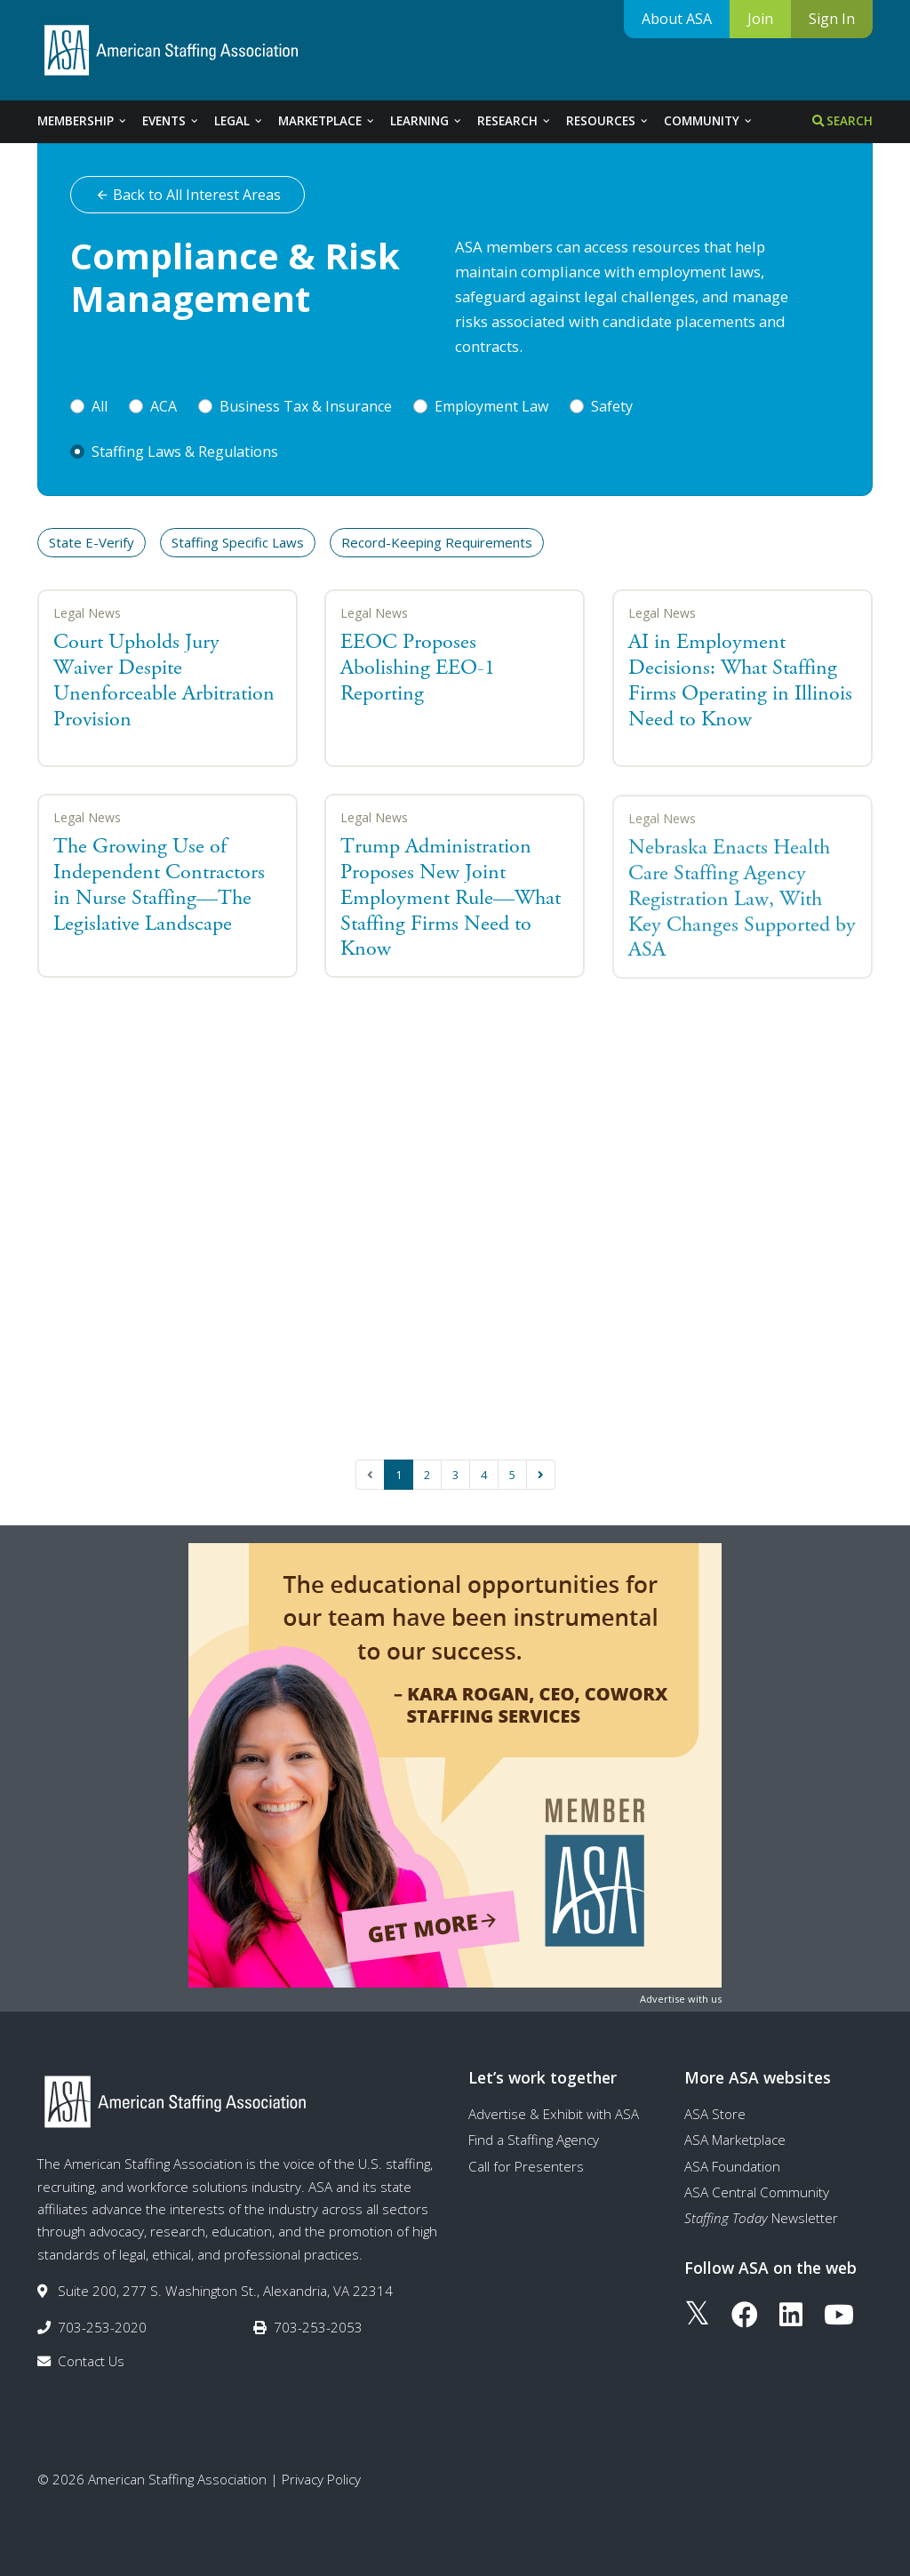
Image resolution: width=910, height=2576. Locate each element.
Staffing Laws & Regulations (185, 451)
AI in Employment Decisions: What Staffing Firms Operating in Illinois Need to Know (740, 680)
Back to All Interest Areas (188, 194)
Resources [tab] (608, 121)
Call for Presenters (526, 2166)
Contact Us (91, 2361)
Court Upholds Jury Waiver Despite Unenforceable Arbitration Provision (164, 680)
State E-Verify (91, 542)
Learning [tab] (426, 121)
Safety (612, 406)
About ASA (677, 18)
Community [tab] (709, 121)
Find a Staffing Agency (533, 2139)
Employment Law (491, 406)
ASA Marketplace (735, 2139)
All (100, 406)
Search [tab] (842, 121)
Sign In (832, 18)
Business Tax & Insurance (306, 406)
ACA (163, 406)
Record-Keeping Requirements (436, 542)
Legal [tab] (239, 121)
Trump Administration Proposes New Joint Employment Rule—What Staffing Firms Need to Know (450, 901)
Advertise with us (681, 1998)
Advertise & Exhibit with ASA (553, 2114)
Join (760, 18)
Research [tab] (514, 121)
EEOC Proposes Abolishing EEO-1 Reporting (417, 668)
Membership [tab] (82, 121)
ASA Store (715, 2114)
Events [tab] (171, 121)
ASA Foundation (732, 2166)
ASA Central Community (756, 2192)
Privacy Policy (321, 2479)
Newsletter (761, 2218)
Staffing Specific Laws (238, 542)
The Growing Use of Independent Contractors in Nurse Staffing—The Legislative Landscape (159, 884)
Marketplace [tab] (327, 121)
